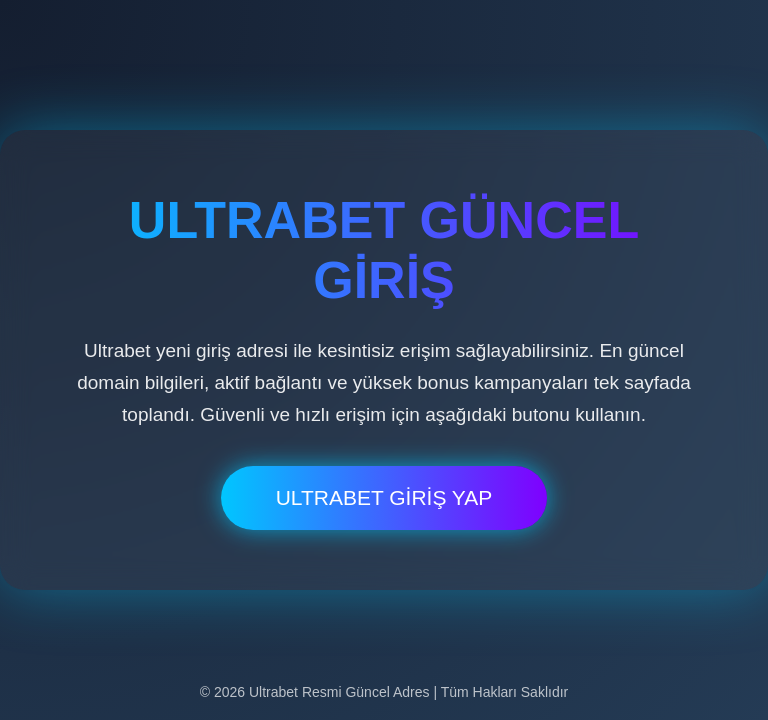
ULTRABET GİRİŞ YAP (384, 497)
